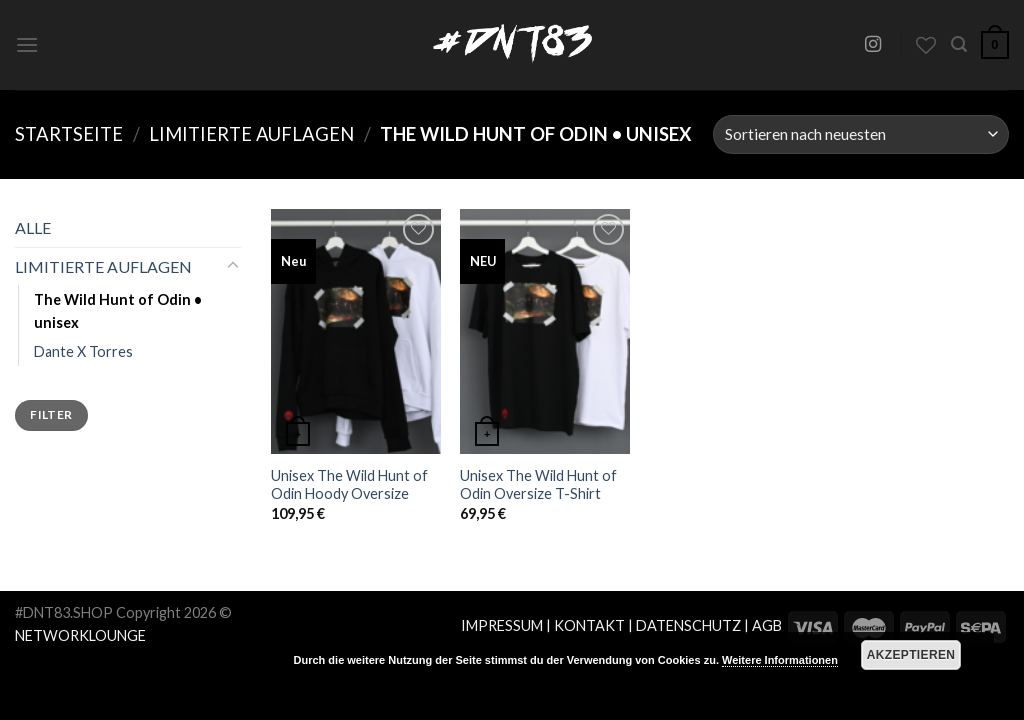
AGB (767, 625)
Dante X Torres (83, 351)
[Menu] (27, 44)
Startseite (69, 134)
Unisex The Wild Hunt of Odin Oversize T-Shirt (538, 485)
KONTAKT (589, 625)
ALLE (33, 227)
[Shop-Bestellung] (861, 134)
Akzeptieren (911, 655)
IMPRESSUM (502, 625)
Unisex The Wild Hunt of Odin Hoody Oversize (349, 485)
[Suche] (959, 44)
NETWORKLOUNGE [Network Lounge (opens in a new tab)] (80, 635)
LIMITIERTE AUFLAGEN (251, 134)
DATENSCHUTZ (688, 625)
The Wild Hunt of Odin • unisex (118, 311)
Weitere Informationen (780, 660)
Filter (51, 414)
